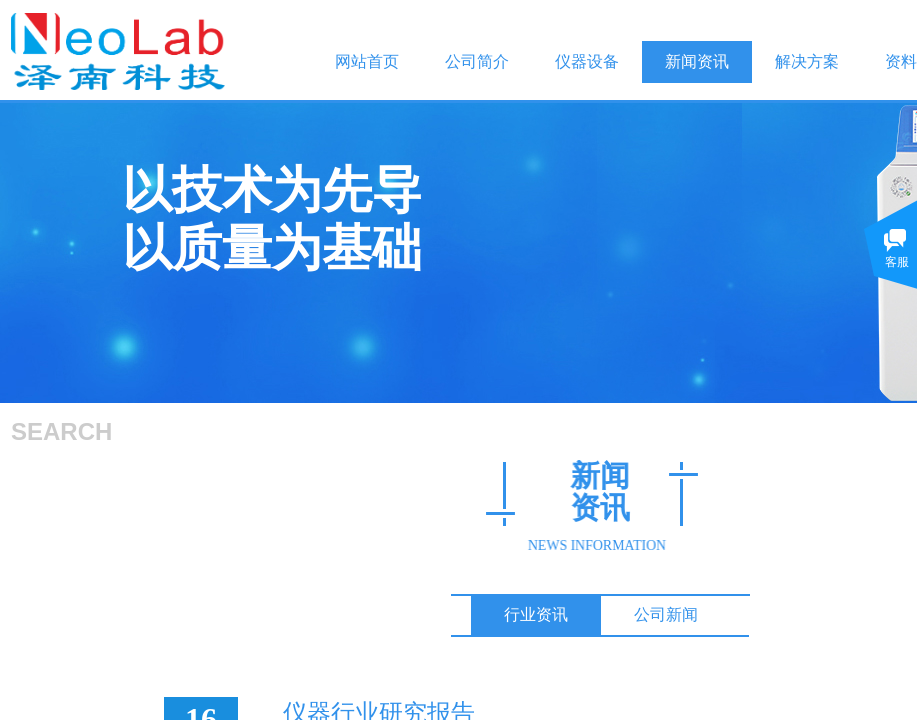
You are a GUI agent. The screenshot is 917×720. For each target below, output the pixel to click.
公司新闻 (666, 614)
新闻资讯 (697, 61)
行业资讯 (536, 614)
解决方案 (807, 61)
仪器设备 (587, 61)
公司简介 (477, 61)
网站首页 (367, 61)
